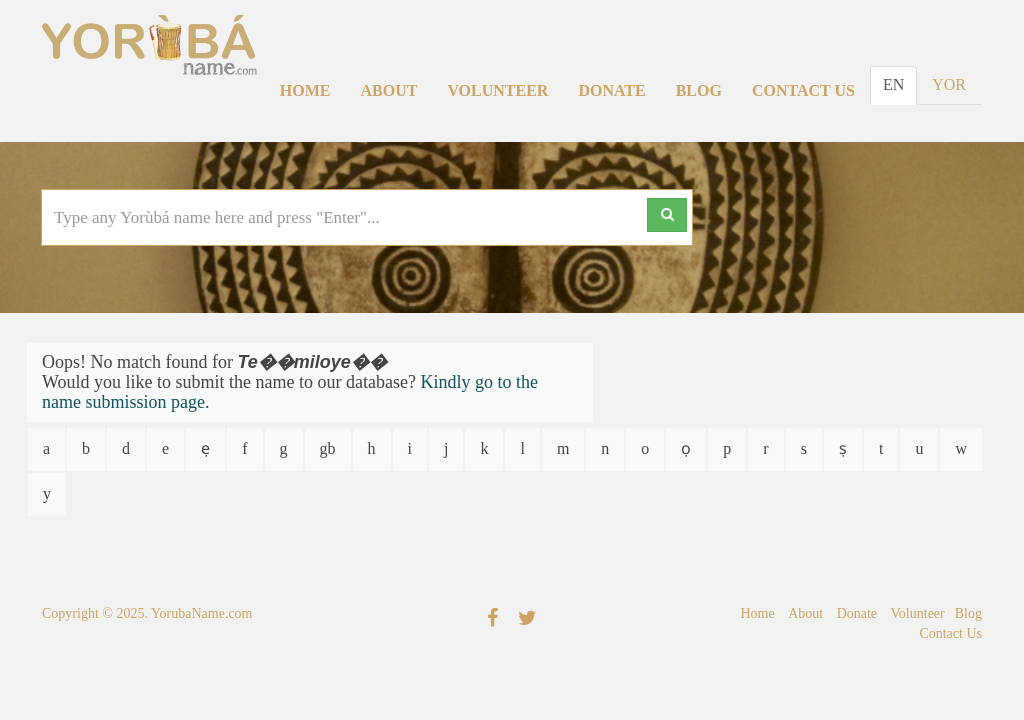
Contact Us (803, 90)
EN (893, 84)
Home (305, 90)
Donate (611, 90)
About (388, 90)
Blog (699, 90)
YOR (949, 84)
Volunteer (497, 90)
